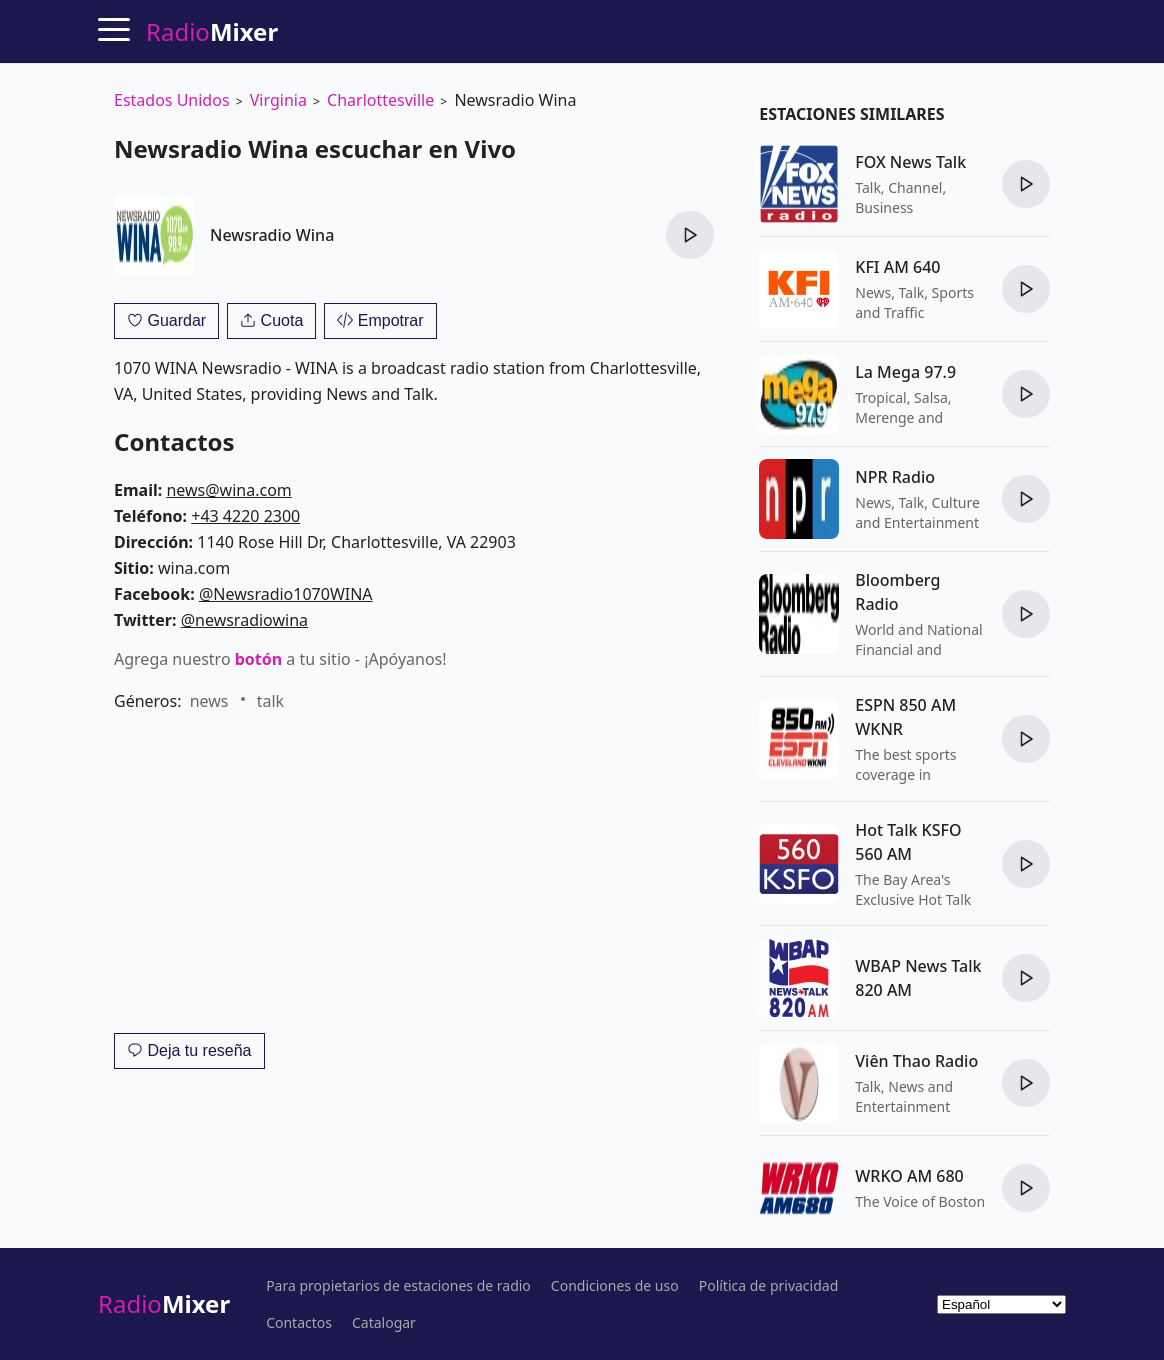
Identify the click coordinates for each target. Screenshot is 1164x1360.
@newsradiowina (244, 620)
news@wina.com (228, 490)
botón (258, 659)
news (209, 701)
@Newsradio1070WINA (286, 594)
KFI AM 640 (897, 267)
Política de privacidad (769, 1286)
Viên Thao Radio (916, 1061)
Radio (164, 1303)
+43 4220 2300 (245, 516)
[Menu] (114, 29)
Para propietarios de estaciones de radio (398, 1286)
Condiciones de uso (615, 1286)
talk (270, 701)
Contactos (299, 1323)
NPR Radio (895, 477)
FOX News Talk (910, 162)
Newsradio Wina (272, 235)
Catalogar (384, 1323)
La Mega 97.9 (905, 372)
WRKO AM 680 (909, 1176)
